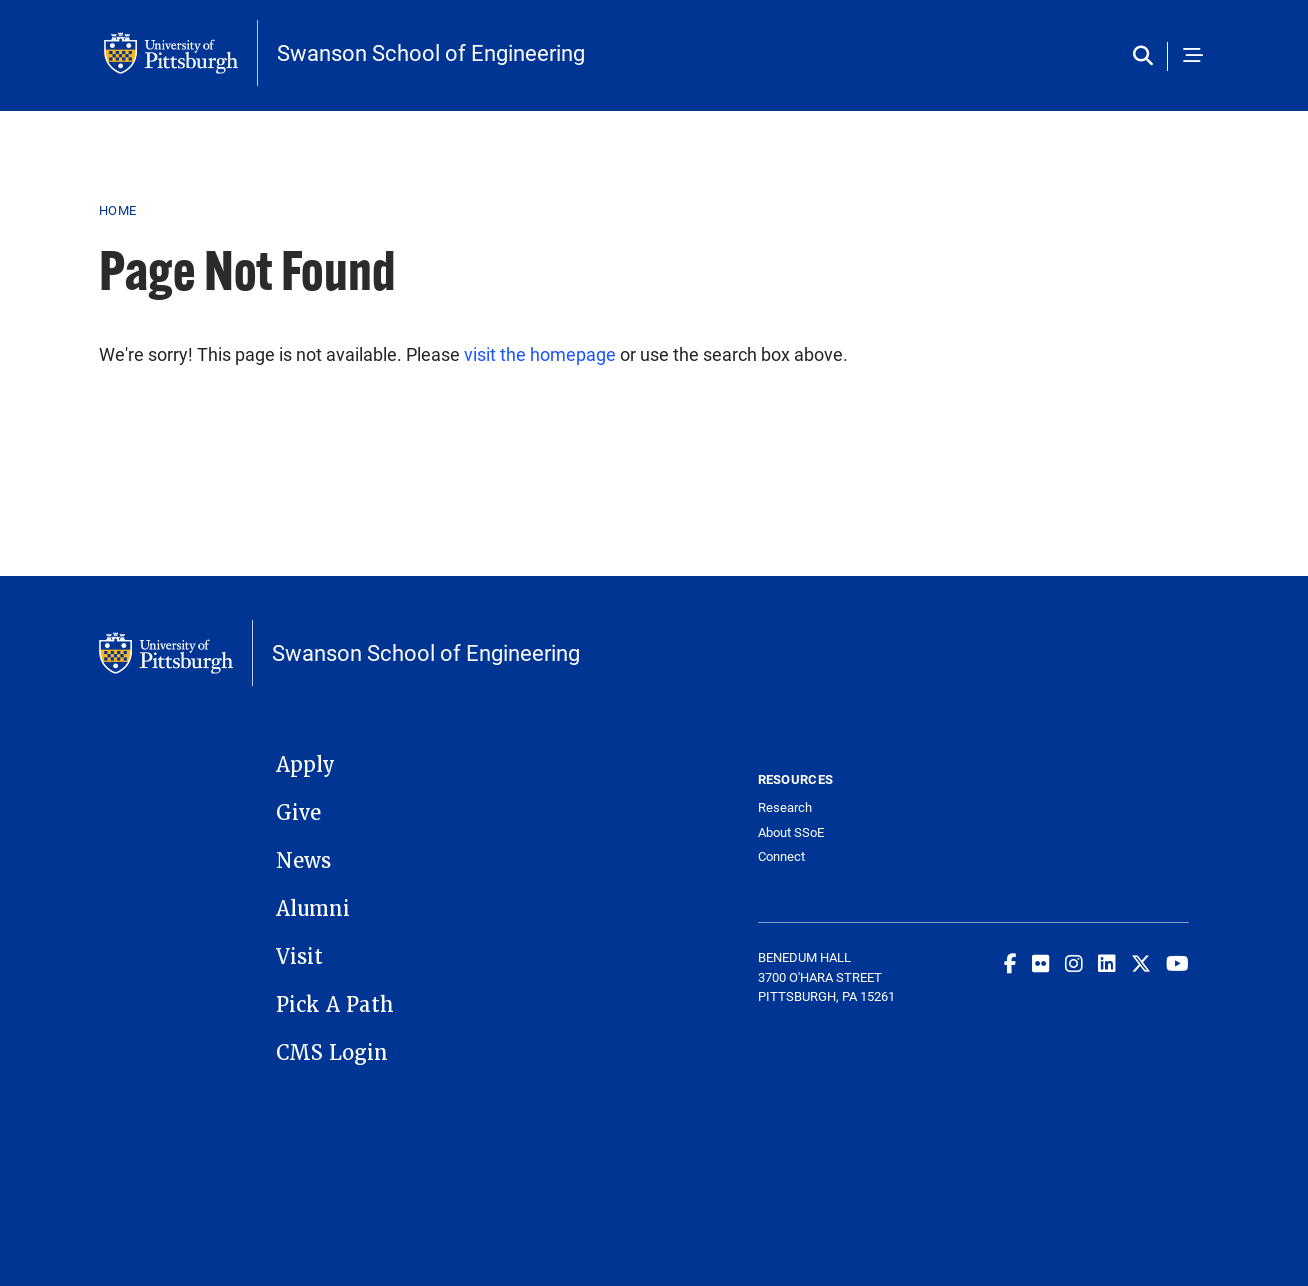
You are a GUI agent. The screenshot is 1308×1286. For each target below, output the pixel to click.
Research (785, 807)
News (303, 861)
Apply (305, 765)
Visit (299, 957)
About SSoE (791, 832)
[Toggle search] (1147, 56)
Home (117, 210)
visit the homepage (540, 354)
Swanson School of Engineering (431, 53)
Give (298, 813)
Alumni (313, 909)
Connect (781, 856)
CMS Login (332, 1053)
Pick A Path (335, 1005)
